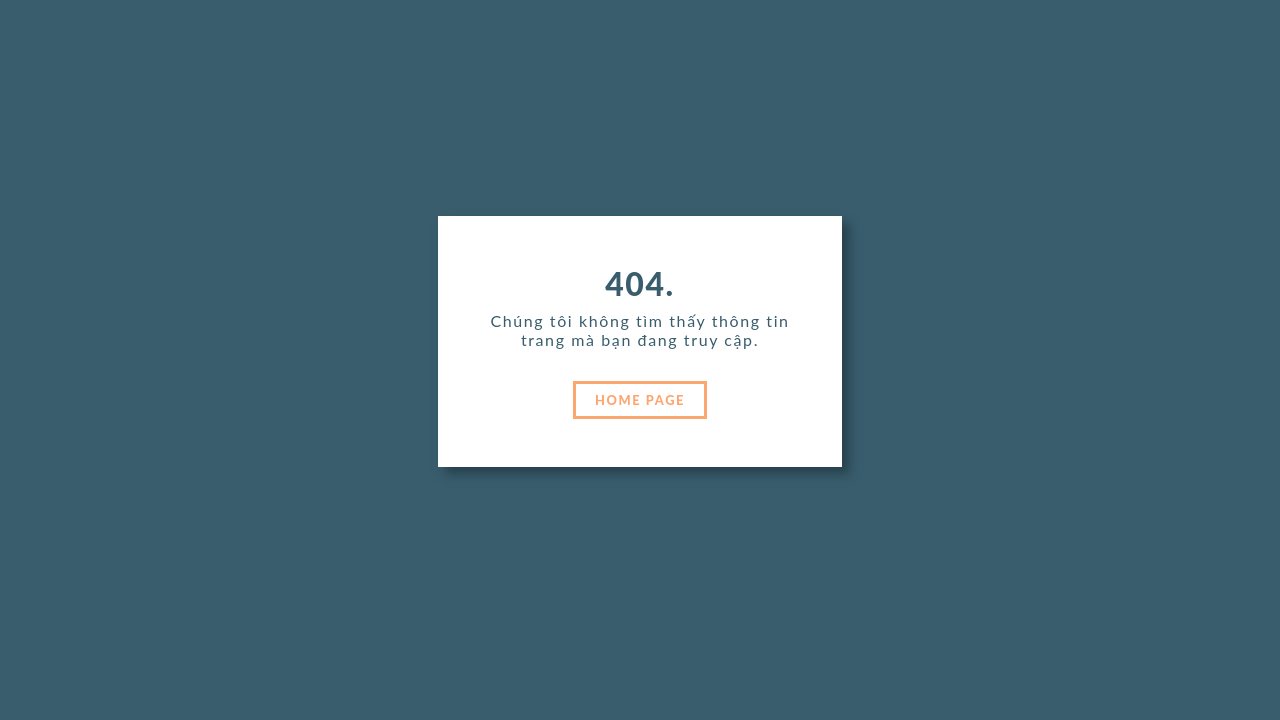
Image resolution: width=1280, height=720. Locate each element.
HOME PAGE (640, 400)
